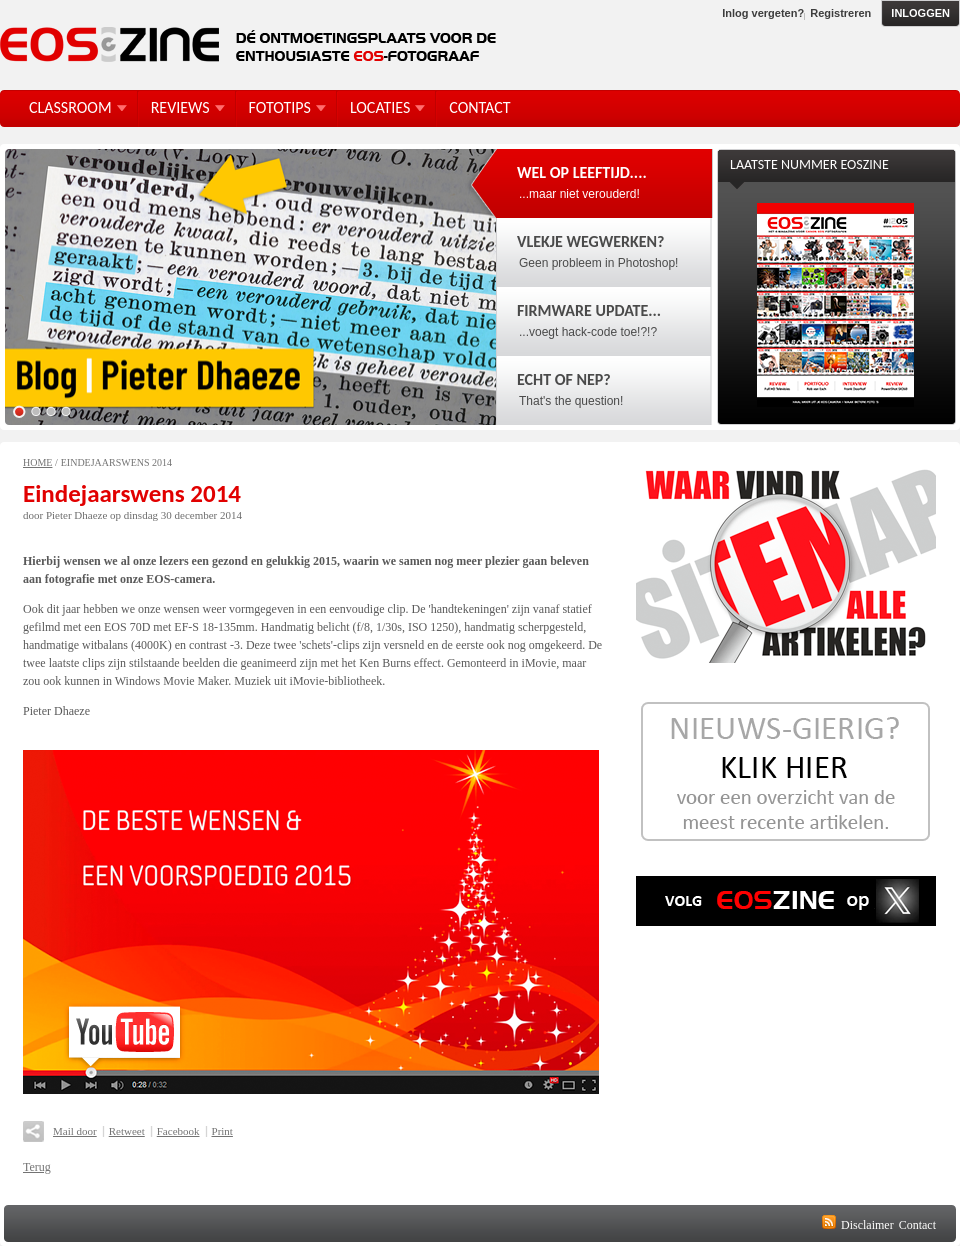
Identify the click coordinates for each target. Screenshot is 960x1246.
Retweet (127, 1131)
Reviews (180, 107)
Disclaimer (867, 1225)
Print (222, 1131)
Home (37, 462)
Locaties (380, 107)
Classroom (70, 107)
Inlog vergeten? (763, 13)
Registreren (840, 13)
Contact (917, 1225)
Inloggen (920, 13)
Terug (37, 1167)
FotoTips (280, 107)
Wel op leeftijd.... (582, 172)
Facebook (178, 1131)
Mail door (75, 1131)
